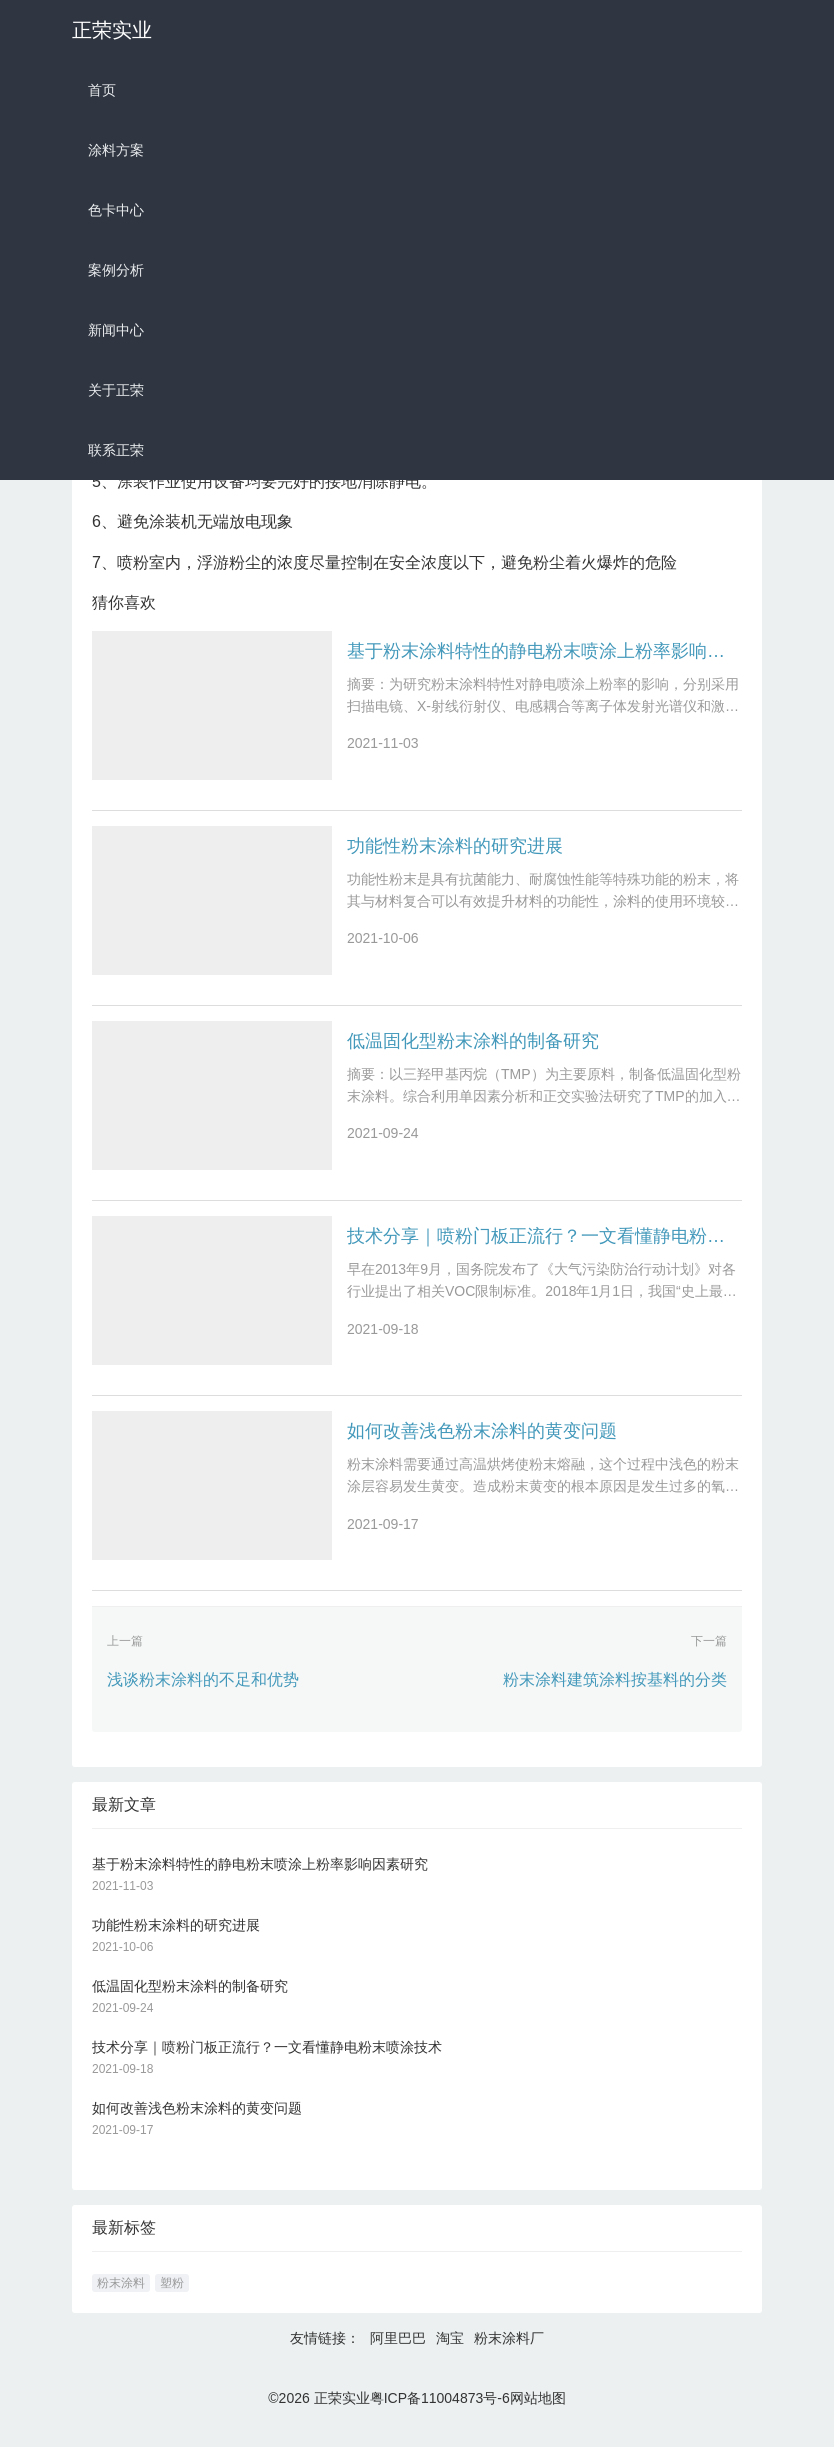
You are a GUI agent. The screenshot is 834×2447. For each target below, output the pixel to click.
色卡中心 (116, 210)
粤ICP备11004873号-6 (440, 2418)
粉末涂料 (121, 2303)
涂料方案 (116, 150)
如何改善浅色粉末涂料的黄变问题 (482, 1447)
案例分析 (116, 270)
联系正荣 (116, 450)
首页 (102, 90)
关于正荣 (116, 390)
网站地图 (538, 2418)
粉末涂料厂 (509, 2358)
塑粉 (172, 2303)
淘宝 (450, 2358)
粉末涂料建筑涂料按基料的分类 (615, 1698)
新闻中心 (116, 330)
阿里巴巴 (398, 2358)
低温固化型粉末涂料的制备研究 (473, 1049)
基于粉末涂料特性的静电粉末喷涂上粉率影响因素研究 (544, 651)
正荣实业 (112, 30)
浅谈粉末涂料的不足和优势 (203, 1698)
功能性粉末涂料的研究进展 (455, 850)
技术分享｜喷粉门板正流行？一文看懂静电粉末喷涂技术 (544, 1248)
